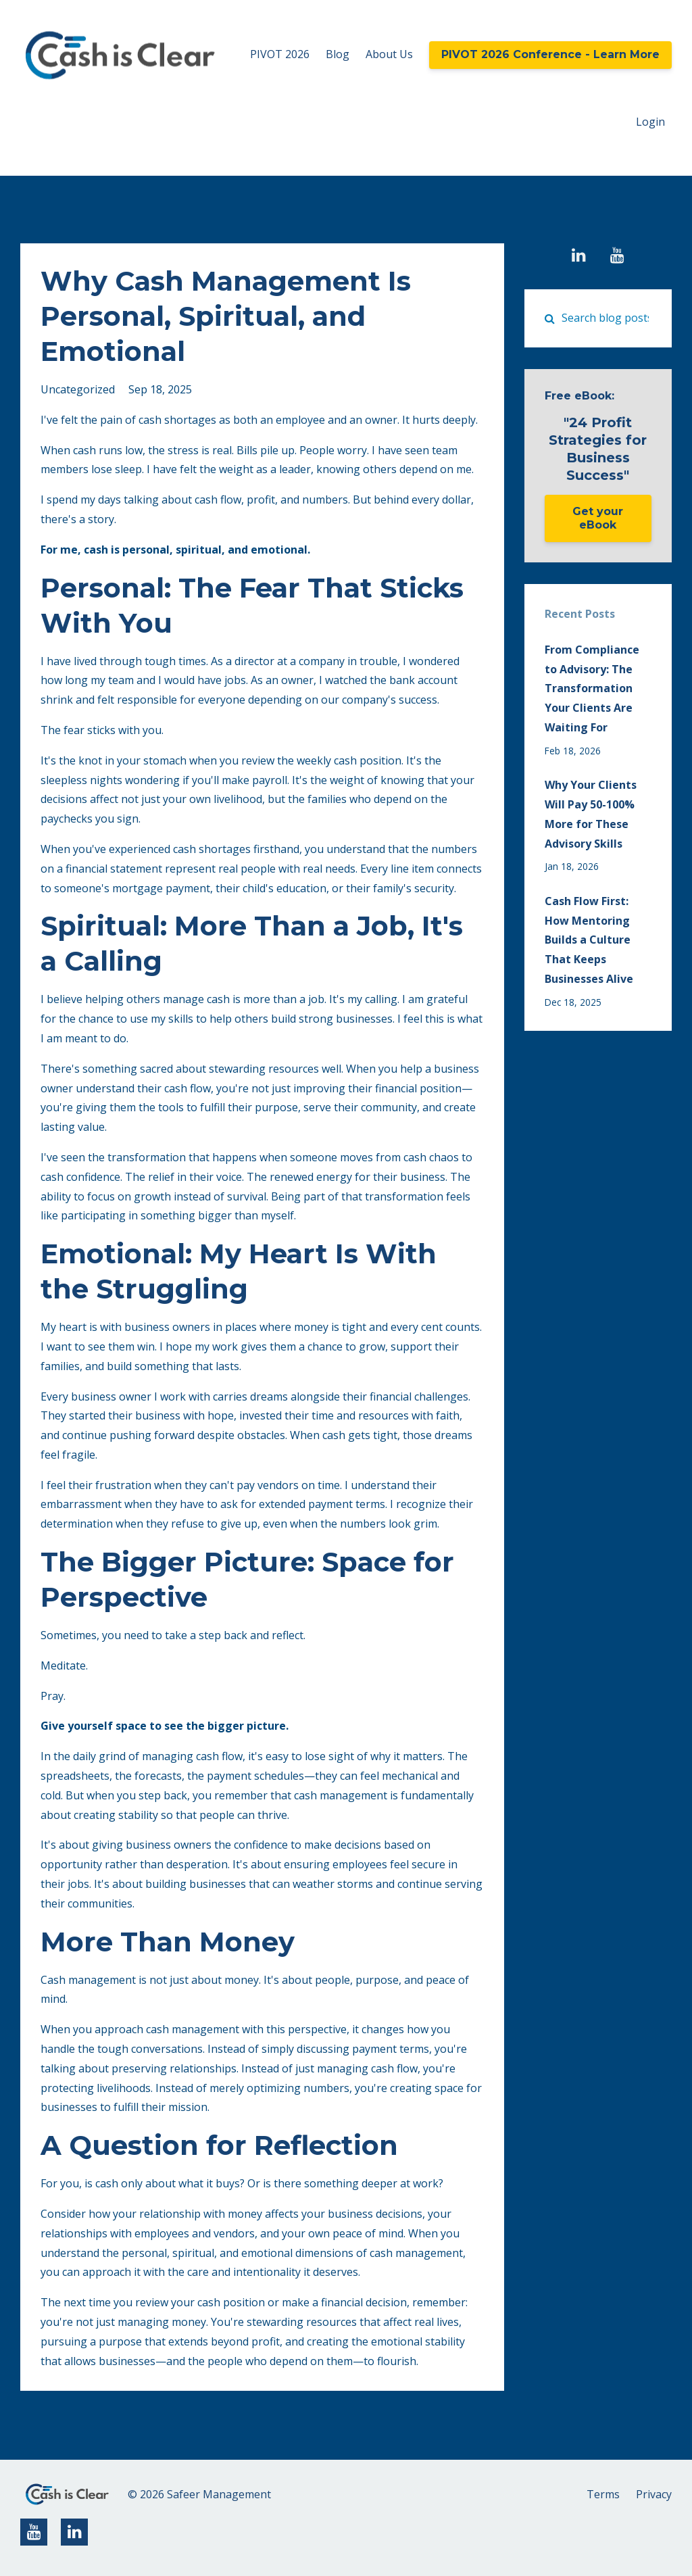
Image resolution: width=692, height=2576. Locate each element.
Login (650, 121)
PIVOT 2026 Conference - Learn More (550, 54)
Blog (337, 54)
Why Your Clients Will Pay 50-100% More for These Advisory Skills (591, 813)
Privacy (654, 2494)
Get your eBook (597, 518)
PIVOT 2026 (280, 54)
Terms (603, 2494)
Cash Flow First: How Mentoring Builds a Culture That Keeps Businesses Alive (589, 940)
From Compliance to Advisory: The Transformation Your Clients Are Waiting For (592, 688)
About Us (389, 54)
